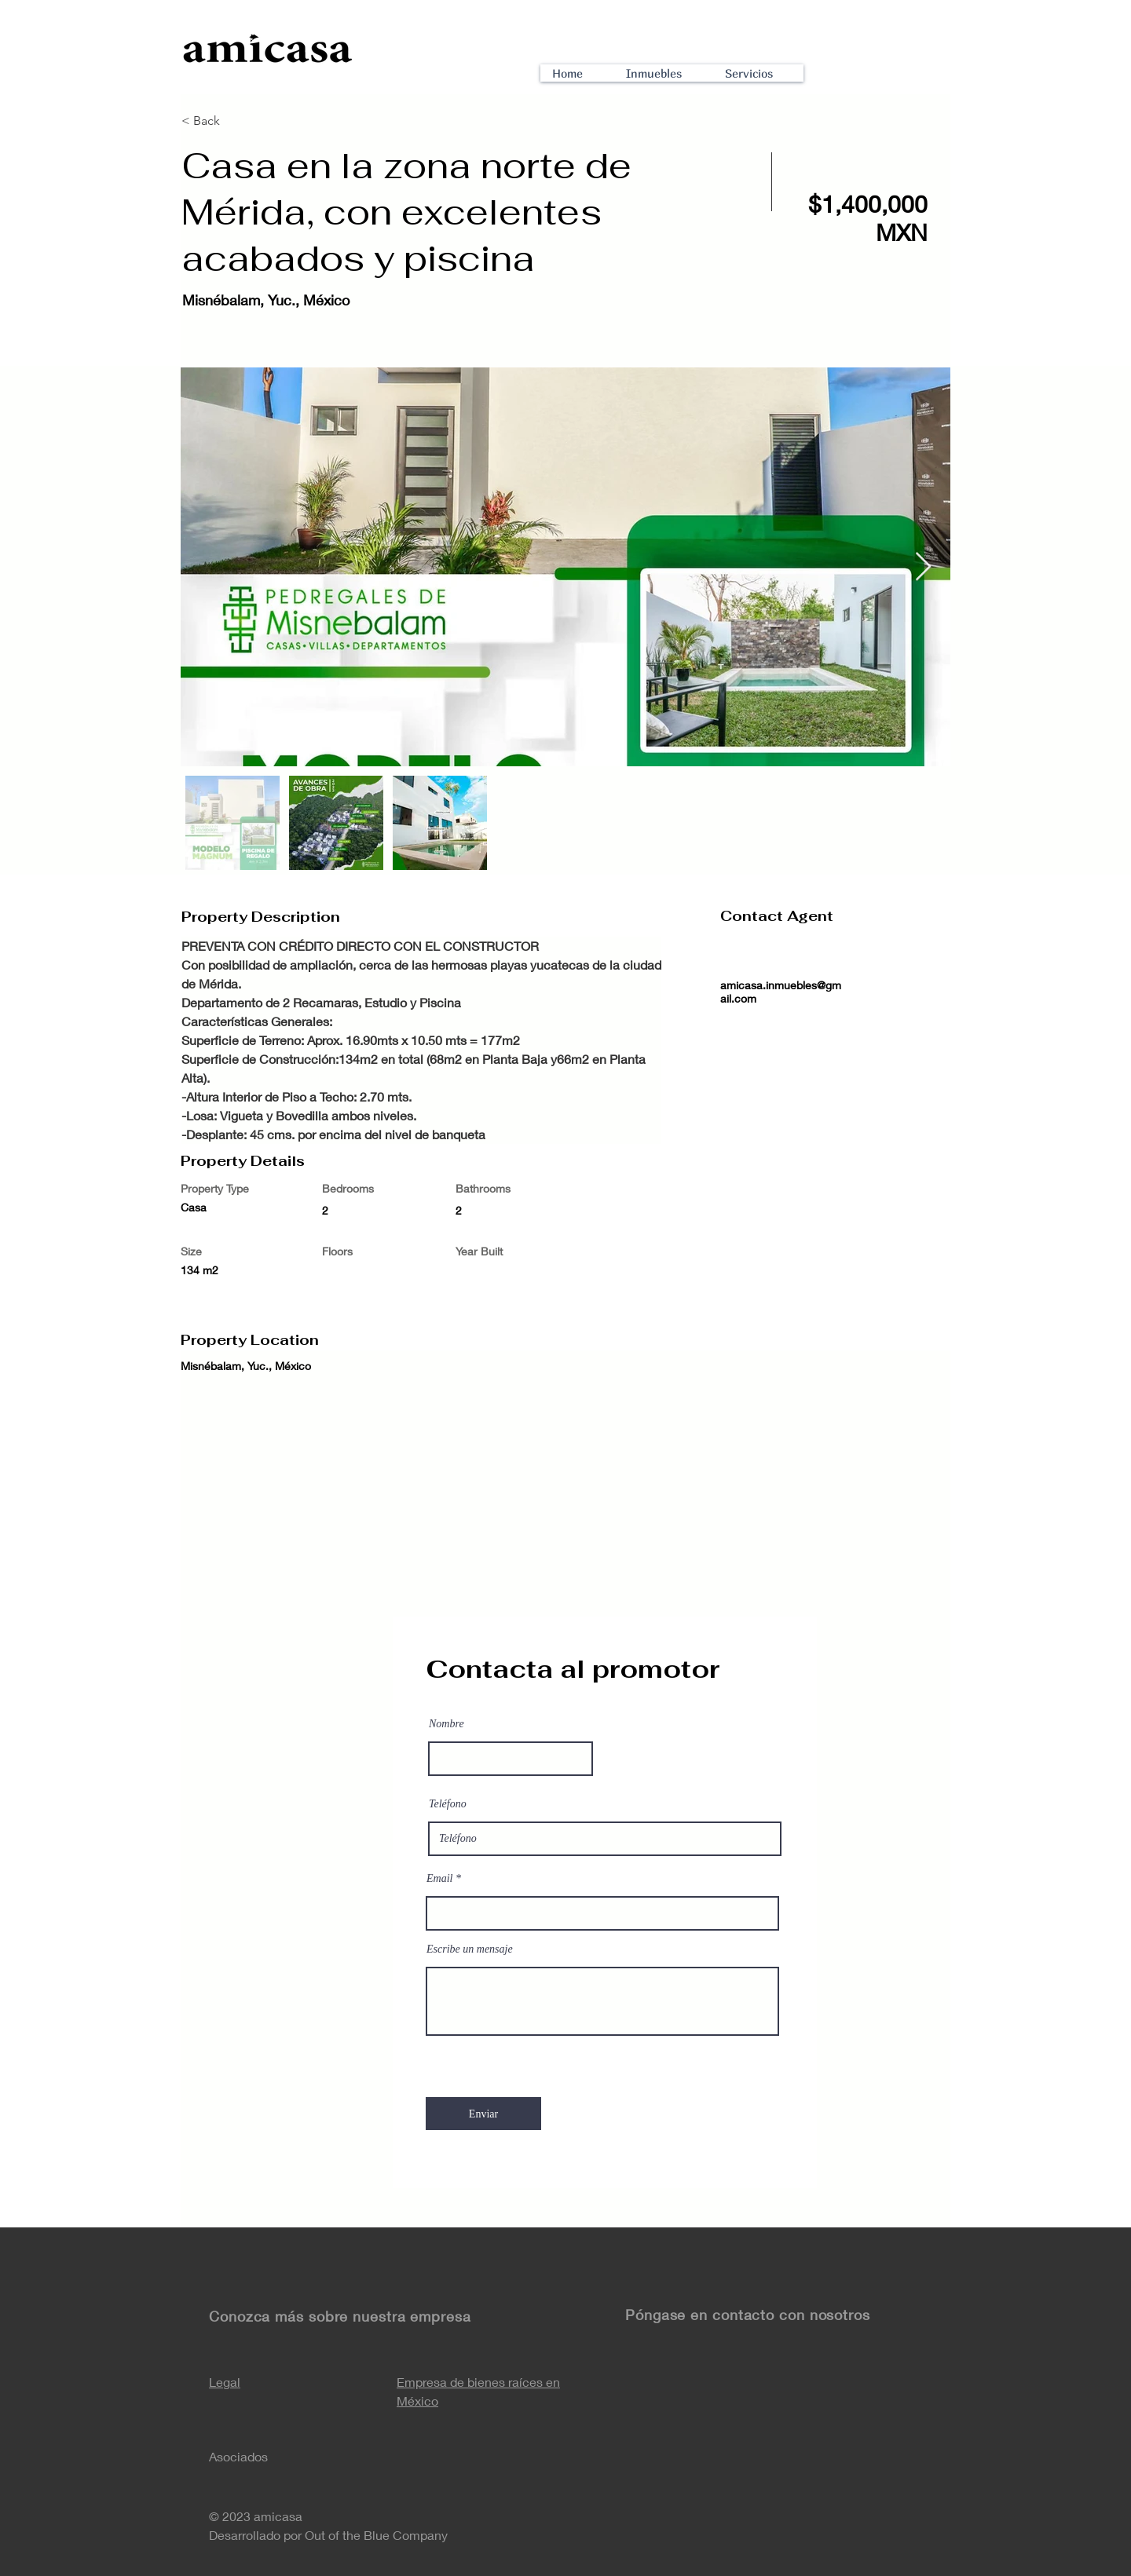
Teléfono (448, 1804)
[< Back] (237, 121)
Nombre (446, 1724)
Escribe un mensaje (469, 1949)
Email (439, 1878)
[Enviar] (483, 2113)
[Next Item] (923, 567)
